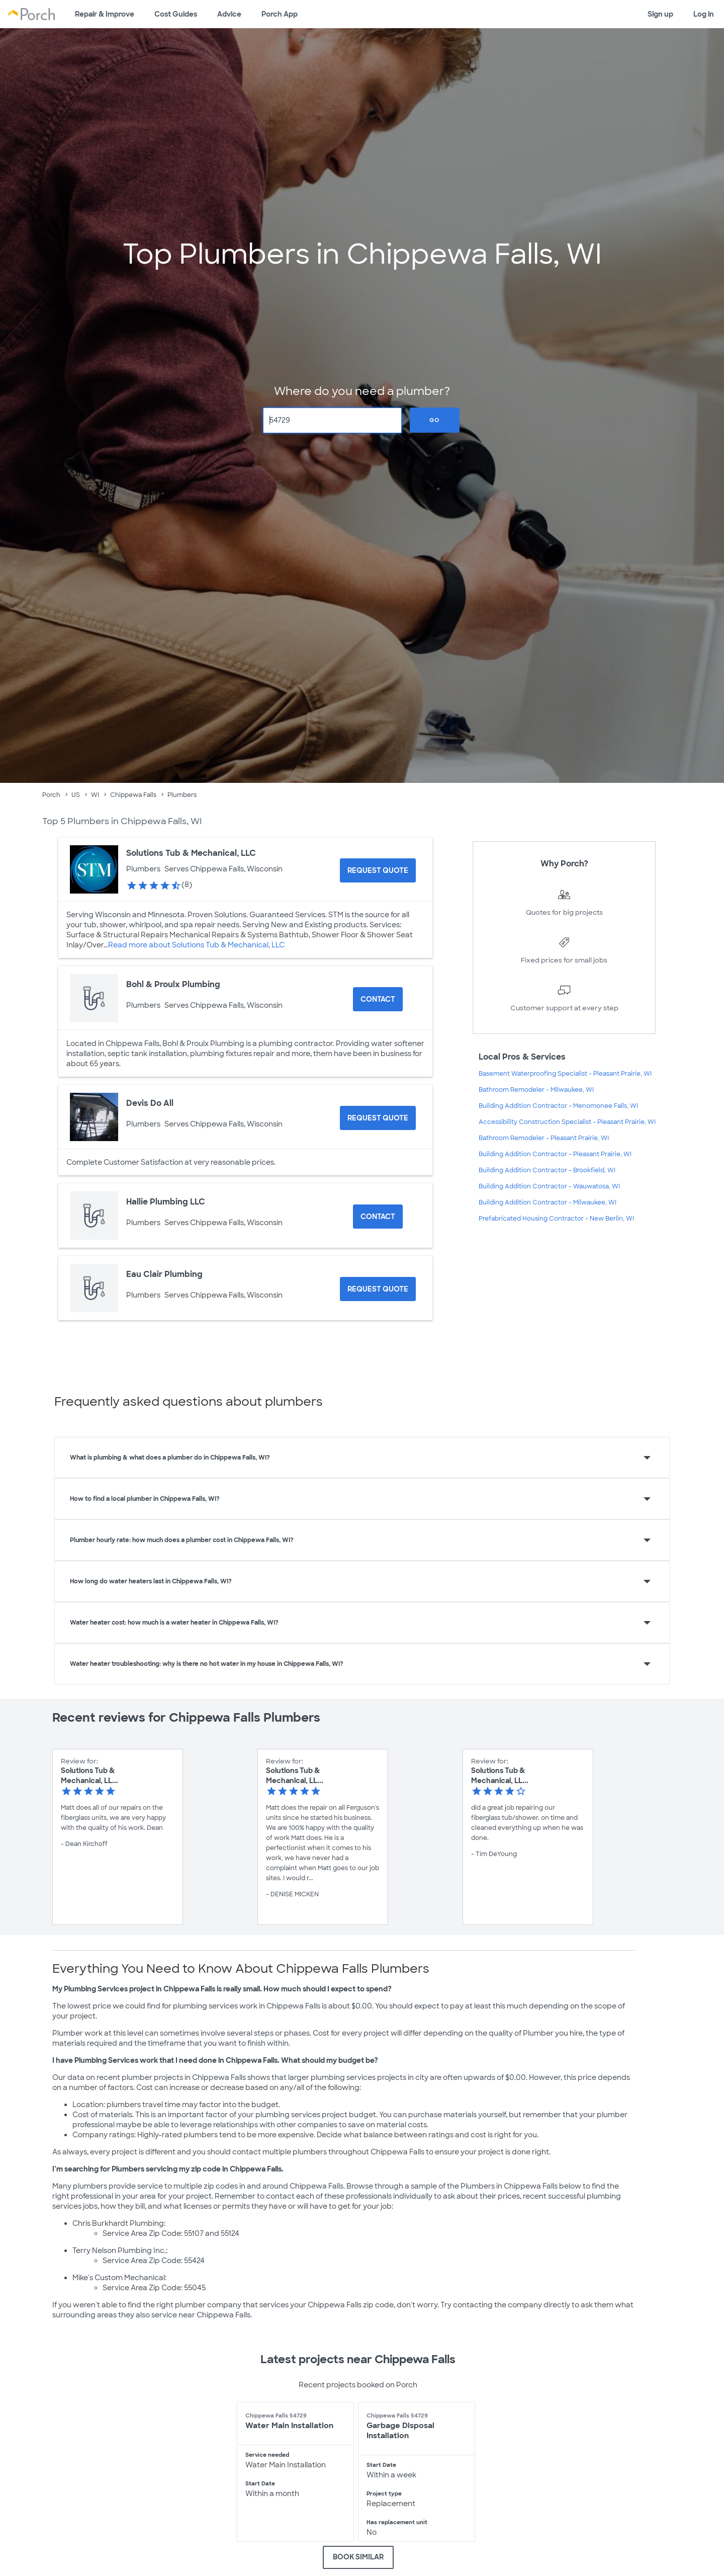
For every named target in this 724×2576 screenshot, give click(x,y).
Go (434, 420)
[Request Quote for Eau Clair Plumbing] (378, 1289)
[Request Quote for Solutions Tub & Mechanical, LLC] (378, 870)
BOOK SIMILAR (358, 2556)
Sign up (660, 14)
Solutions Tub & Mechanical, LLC (191, 853)
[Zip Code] (332, 420)
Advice (229, 14)
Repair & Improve (104, 14)
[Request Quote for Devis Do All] (378, 1118)
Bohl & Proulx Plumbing (173, 984)
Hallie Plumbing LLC (165, 1201)
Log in (703, 14)
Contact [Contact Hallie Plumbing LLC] (377, 1216)
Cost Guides (175, 14)
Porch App (279, 14)
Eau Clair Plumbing (164, 1274)
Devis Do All (149, 1103)
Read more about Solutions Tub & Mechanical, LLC (196, 944)
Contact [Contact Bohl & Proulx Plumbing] (377, 999)
